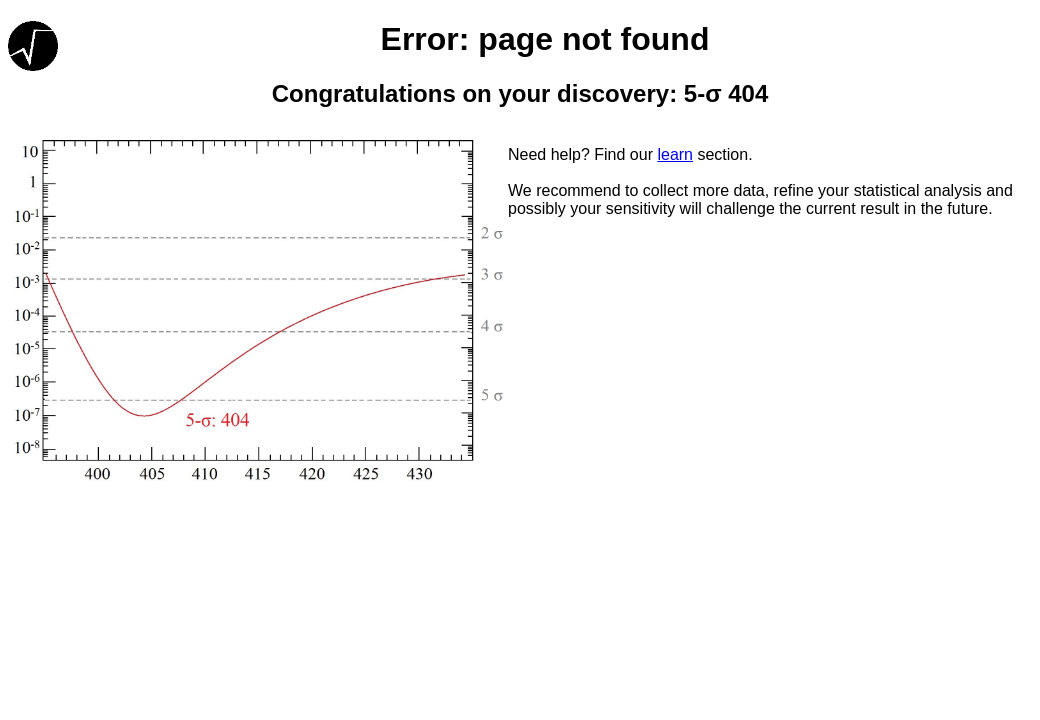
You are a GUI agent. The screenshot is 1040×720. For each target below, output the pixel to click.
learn (675, 154)
